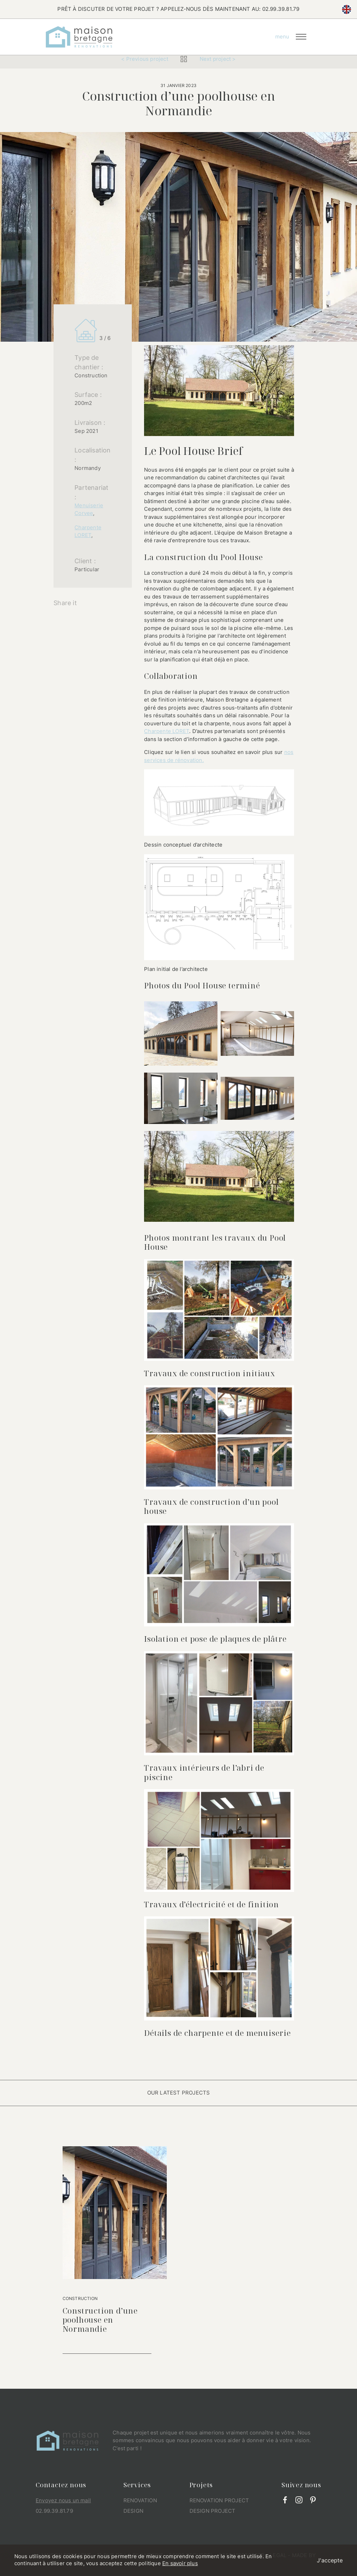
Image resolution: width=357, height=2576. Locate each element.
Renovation (140, 2500)
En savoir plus (180, 2563)
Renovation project (219, 2500)
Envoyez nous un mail (63, 2500)
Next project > (218, 59)
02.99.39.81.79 (281, 9)
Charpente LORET (166, 731)
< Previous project (144, 59)
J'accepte (330, 2560)
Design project (213, 2511)
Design (133, 2511)
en (346, 9)
